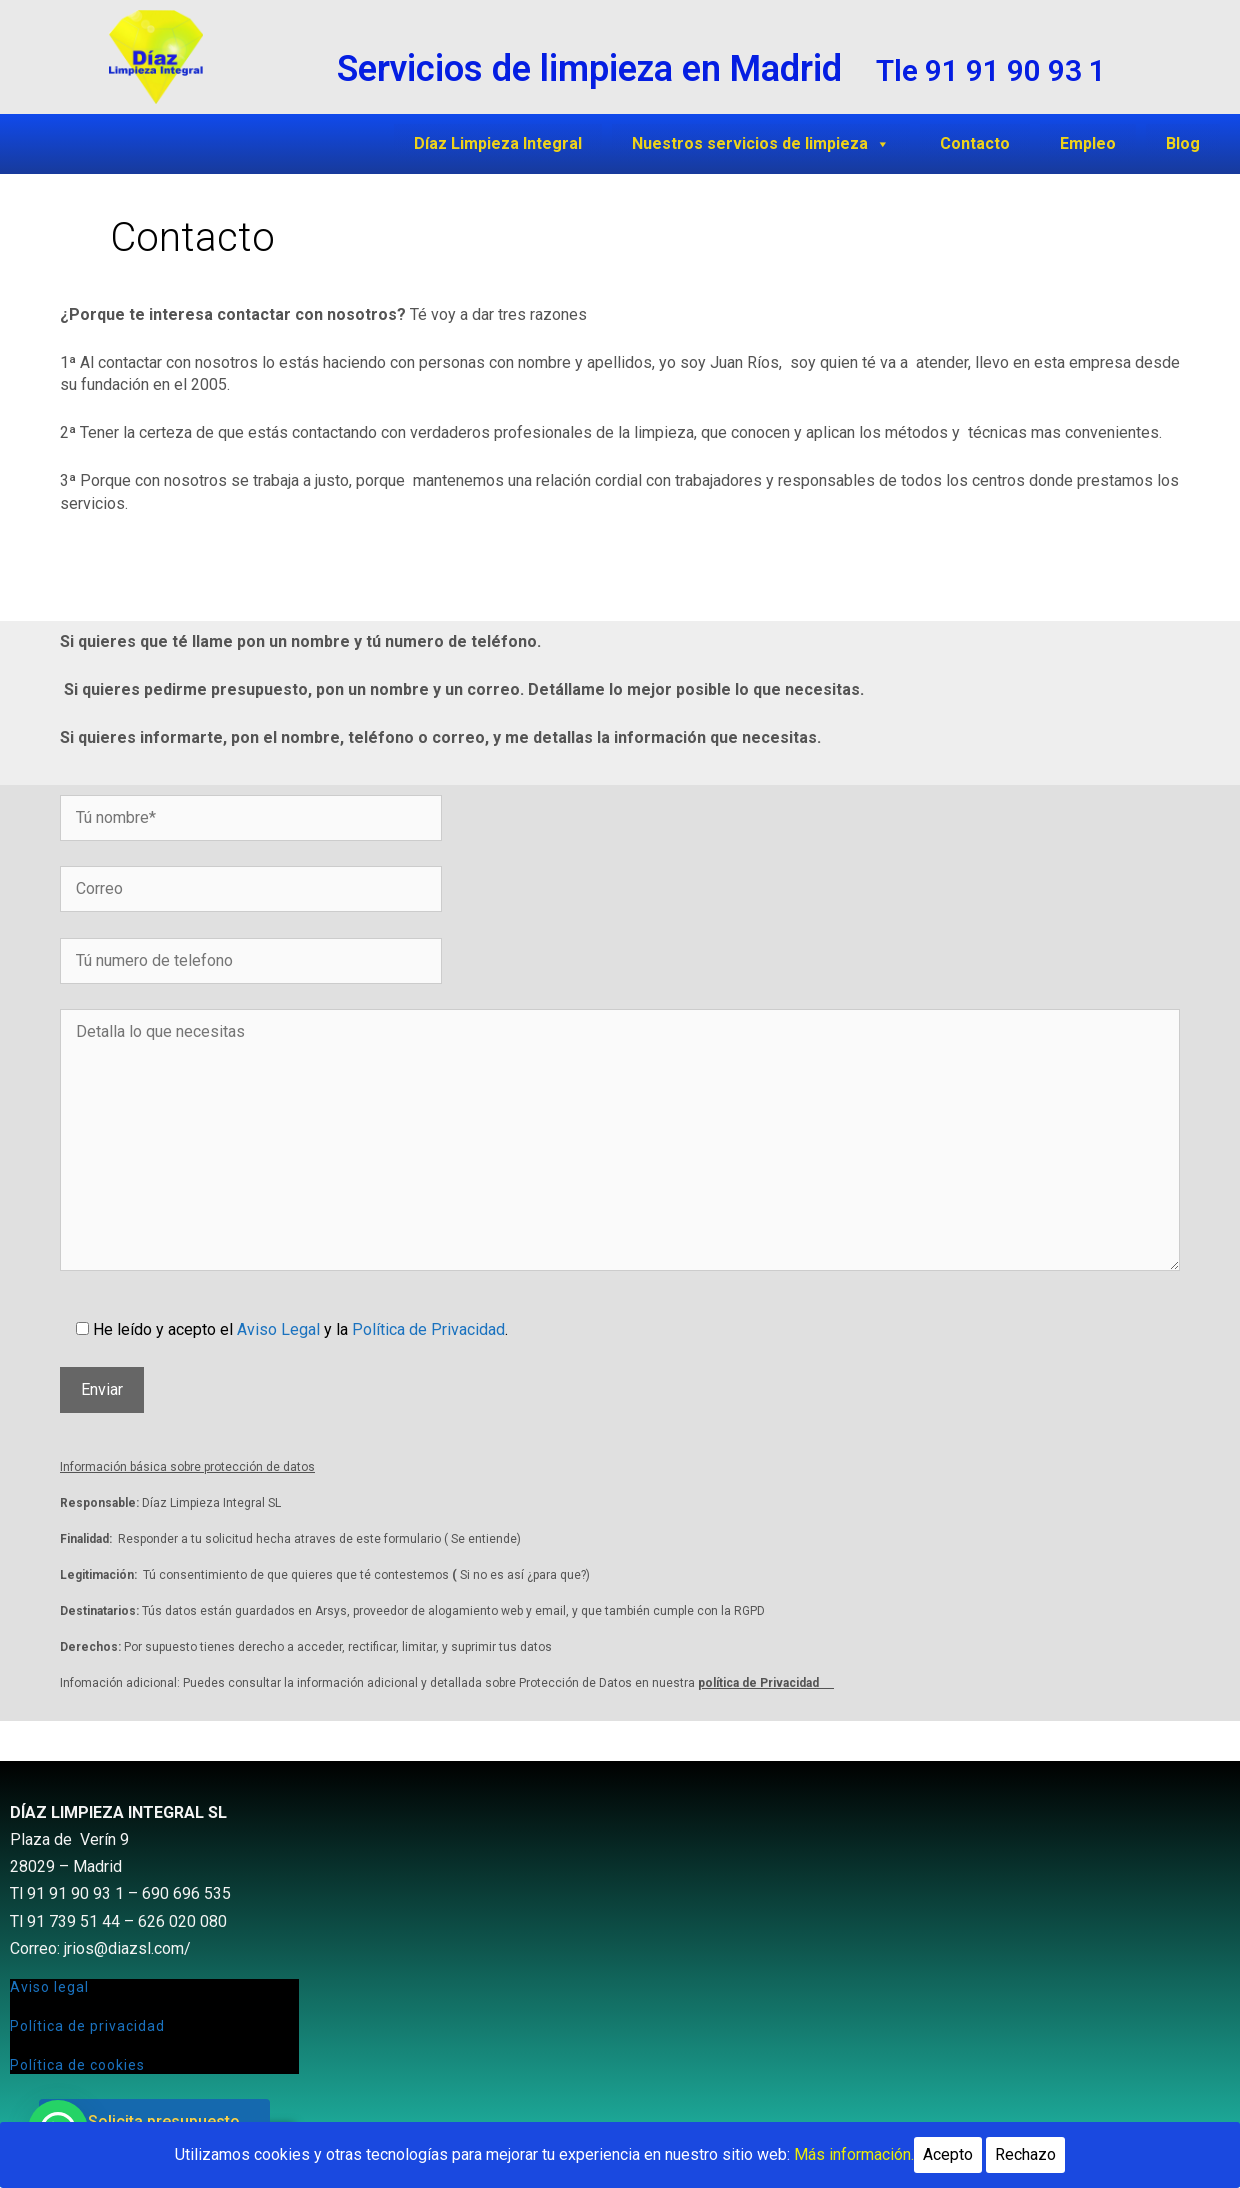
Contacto (975, 143)
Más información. (854, 2154)
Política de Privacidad (428, 1329)
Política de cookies (77, 2065)
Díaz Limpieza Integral (498, 143)
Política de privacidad (87, 2026)
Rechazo (1025, 2154)
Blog (1183, 143)
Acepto (948, 2154)
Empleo (1088, 143)
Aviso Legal (278, 1329)
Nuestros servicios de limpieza (761, 143)
